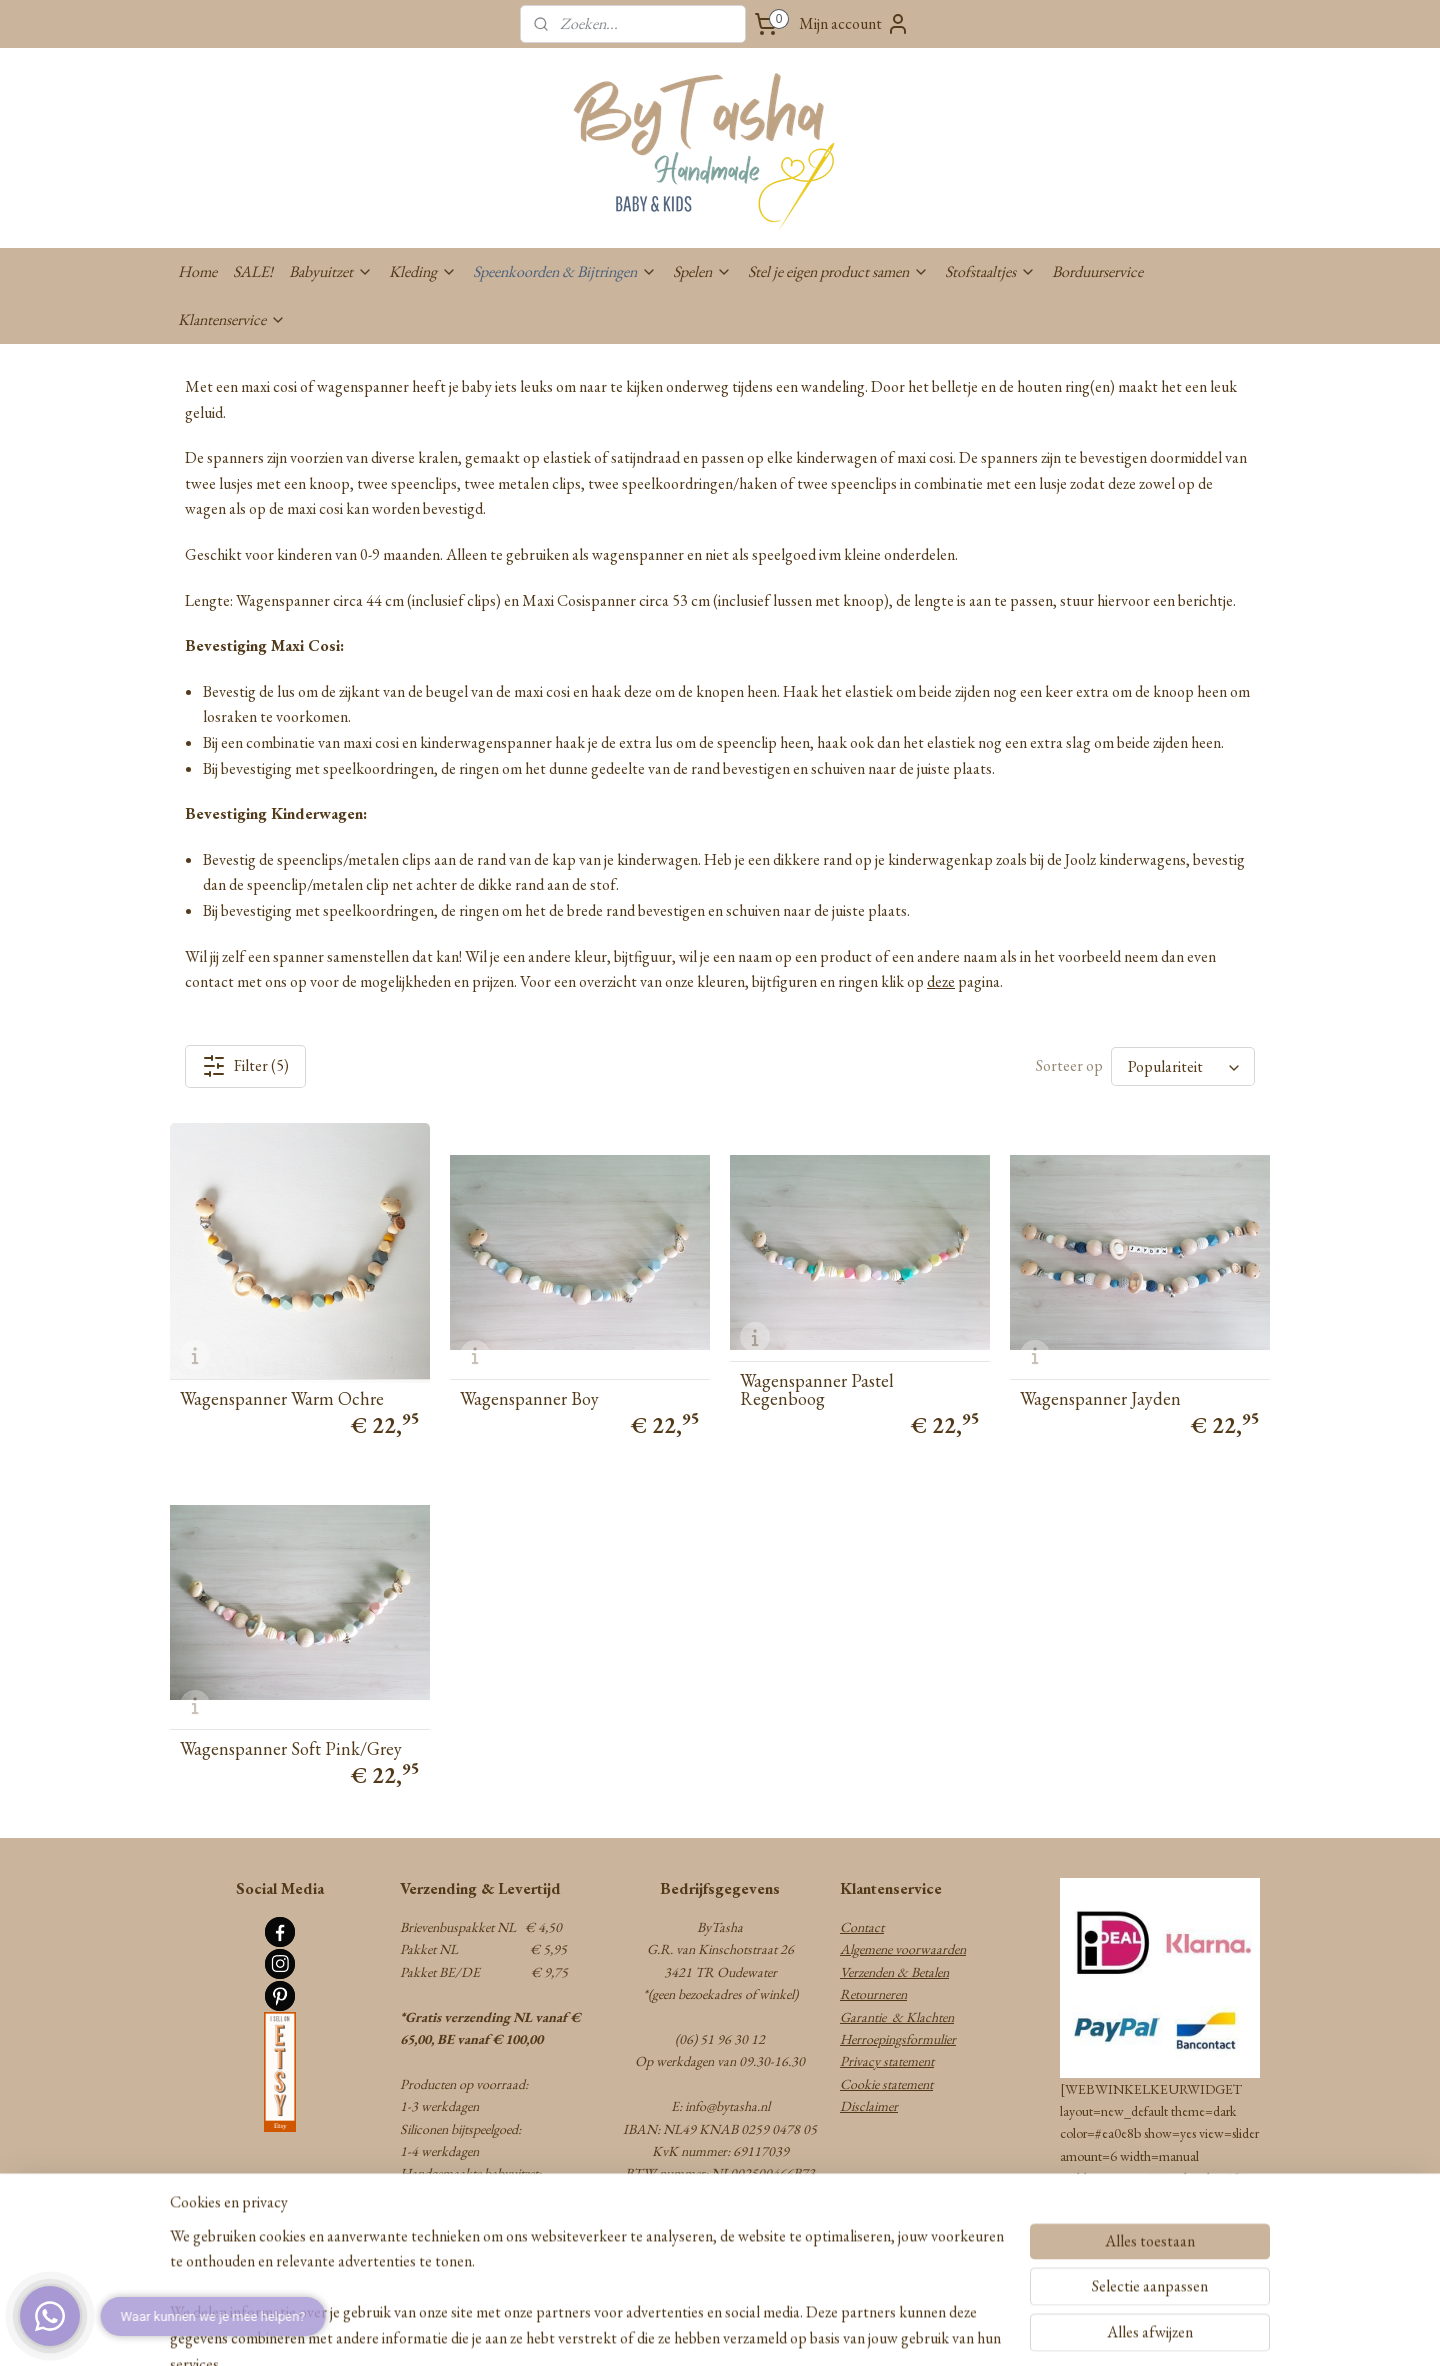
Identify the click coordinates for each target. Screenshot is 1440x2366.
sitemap (650, 2329)
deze (941, 981)
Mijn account (854, 24)
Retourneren (873, 1994)
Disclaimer (869, 2106)
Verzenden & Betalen (894, 1972)
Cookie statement (886, 2084)
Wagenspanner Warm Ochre (282, 1399)
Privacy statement (887, 2061)
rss (678, 2329)
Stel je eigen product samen (838, 271)
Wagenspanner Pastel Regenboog (817, 1390)
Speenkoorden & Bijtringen (565, 271)
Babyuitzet (331, 271)
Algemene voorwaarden (903, 1949)
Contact (862, 1927)
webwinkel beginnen (734, 2329)
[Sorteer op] (1183, 1066)
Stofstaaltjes (990, 271)
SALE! (253, 271)
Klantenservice (232, 319)
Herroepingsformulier (898, 2039)
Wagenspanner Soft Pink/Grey (291, 1749)
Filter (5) (245, 1066)
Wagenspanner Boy (529, 1399)
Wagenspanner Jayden (1100, 1399)
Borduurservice (1097, 271)
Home (197, 271)
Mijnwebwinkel (870, 2329)
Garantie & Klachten (897, 2017)
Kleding (423, 271)
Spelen (702, 271)
